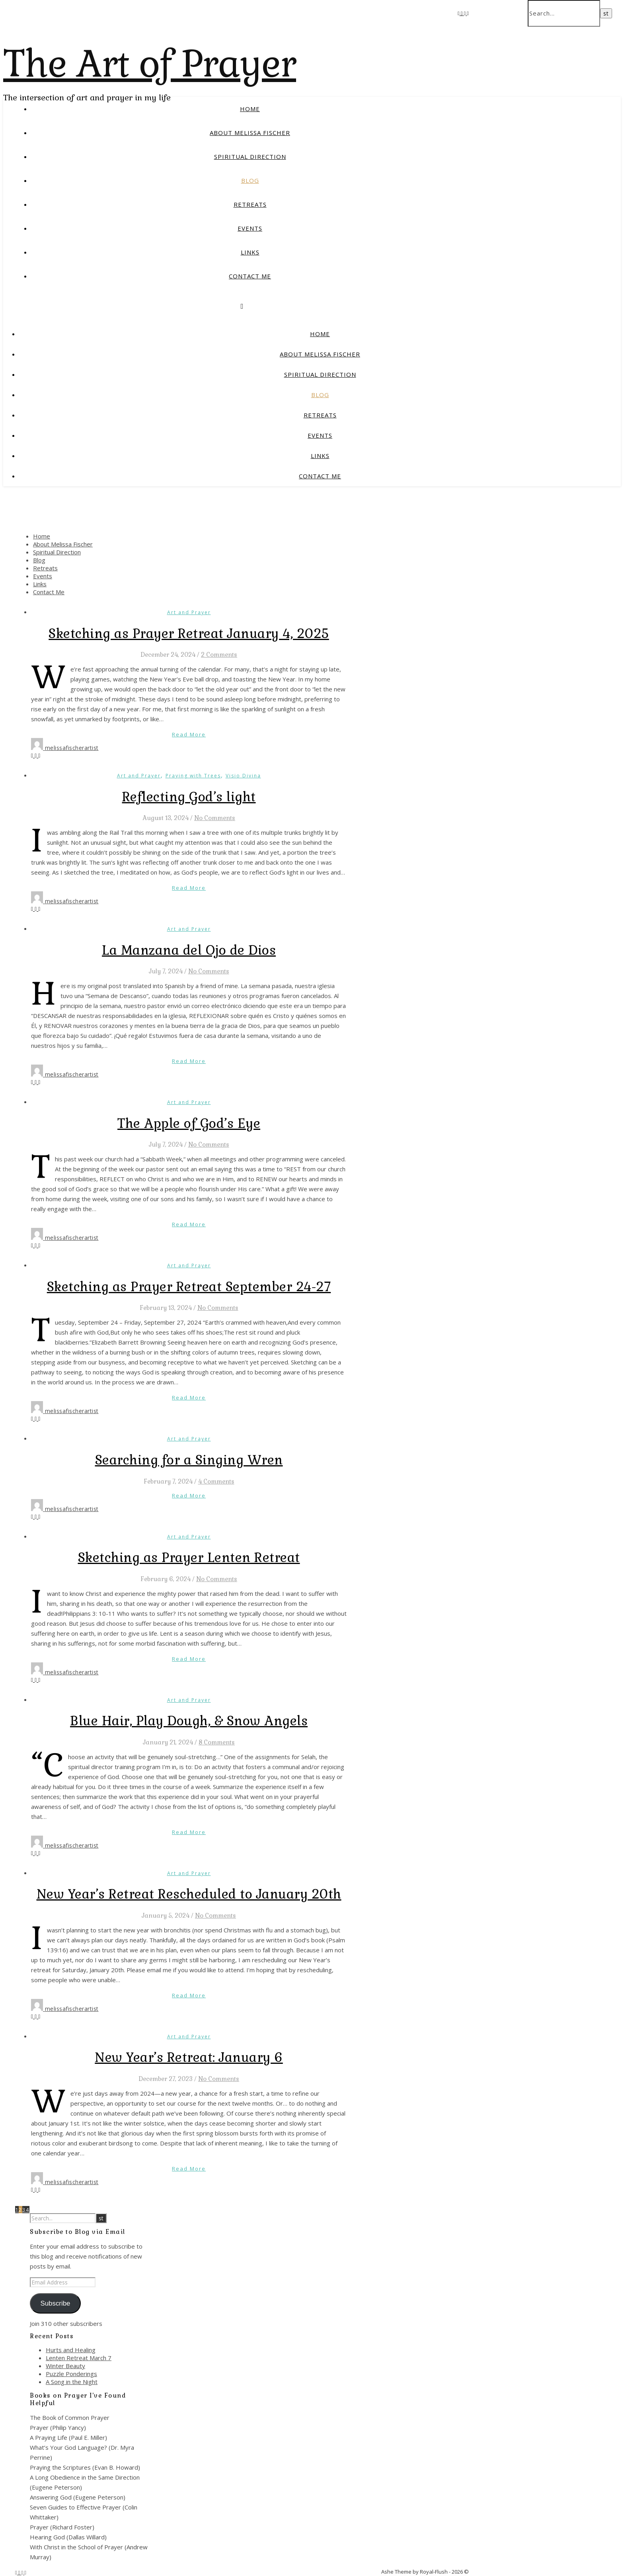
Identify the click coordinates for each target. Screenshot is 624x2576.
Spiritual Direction (250, 157)
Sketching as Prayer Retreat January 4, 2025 (189, 633)
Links (250, 252)
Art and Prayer (189, 612)
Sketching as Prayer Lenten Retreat (189, 1557)
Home (250, 109)
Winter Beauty (65, 2366)
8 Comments (217, 1742)
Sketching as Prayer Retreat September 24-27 (189, 1286)
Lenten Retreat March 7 (78, 2358)
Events (250, 228)
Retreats (250, 204)
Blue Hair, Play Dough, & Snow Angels (189, 1721)
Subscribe (55, 2303)
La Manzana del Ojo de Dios (189, 950)
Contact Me (250, 276)
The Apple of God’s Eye (188, 1123)
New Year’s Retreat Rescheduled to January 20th (189, 1894)
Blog (250, 180)
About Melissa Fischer (250, 133)
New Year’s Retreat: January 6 (189, 2057)
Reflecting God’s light (189, 797)
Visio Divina (243, 775)
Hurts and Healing (71, 2350)
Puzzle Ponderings (71, 2374)
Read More (189, 734)
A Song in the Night (72, 2382)
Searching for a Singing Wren (189, 1460)
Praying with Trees (193, 775)
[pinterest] (468, 13)
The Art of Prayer (149, 63)
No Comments (214, 818)
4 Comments (216, 1481)
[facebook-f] (459, 13)
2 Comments (219, 654)
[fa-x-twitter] (462, 13)
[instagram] (465, 13)
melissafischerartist (72, 748)
